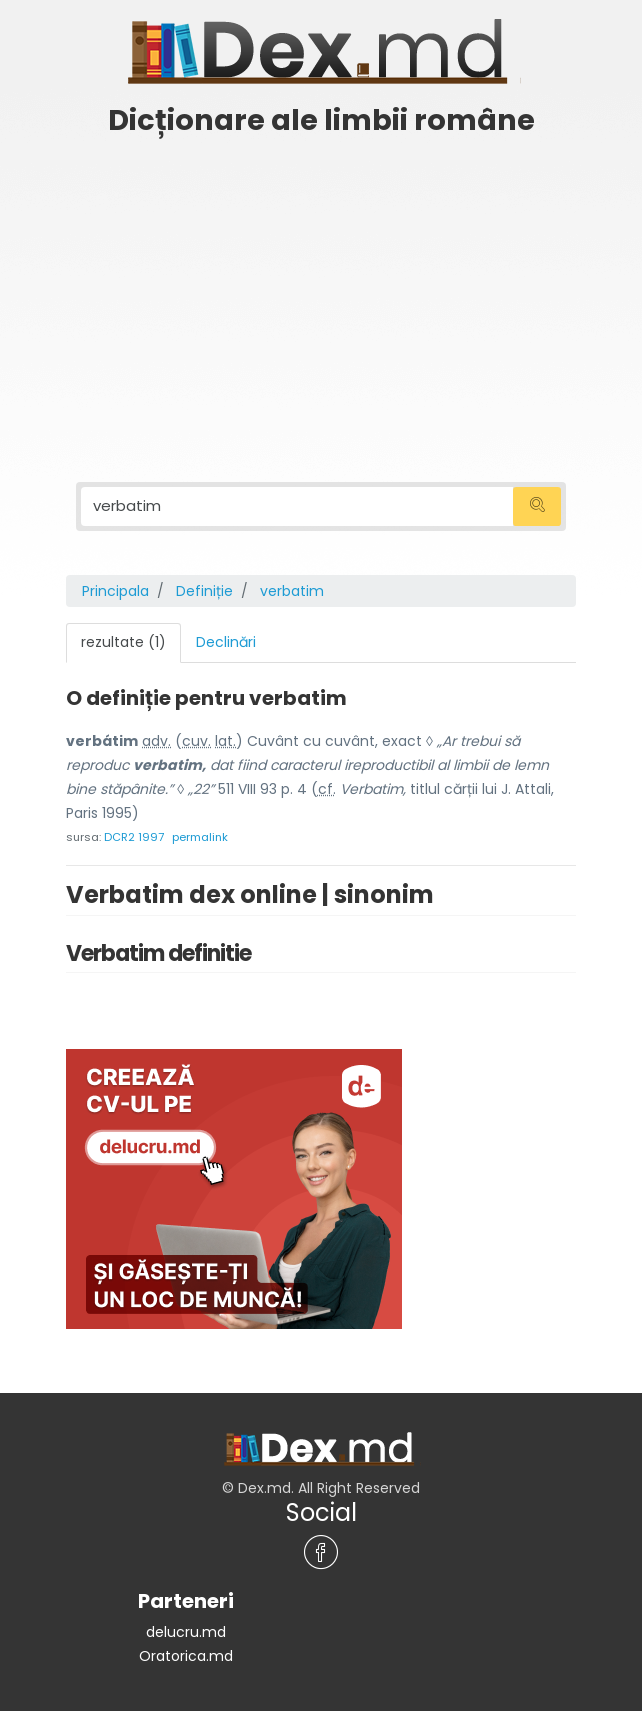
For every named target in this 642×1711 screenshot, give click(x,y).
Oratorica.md (186, 1653)
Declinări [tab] (226, 640)
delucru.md (186, 1629)
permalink (200, 834)
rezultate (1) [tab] (123, 640)
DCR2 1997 (134, 834)
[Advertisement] (321, 297)
